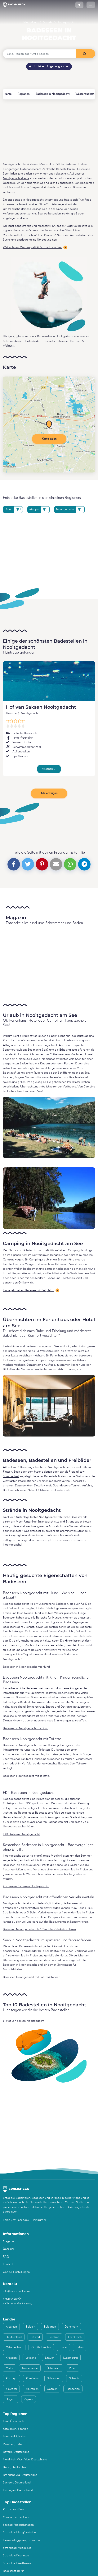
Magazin (8, 2241)
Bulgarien (50, 2326)
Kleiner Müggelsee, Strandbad (22, 2540)
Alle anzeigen (49, 793)
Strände (62, 341)
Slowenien (32, 2389)
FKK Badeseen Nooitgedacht (21, 1834)
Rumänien (32, 2378)
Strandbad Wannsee (16, 2555)
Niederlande (31, 22)
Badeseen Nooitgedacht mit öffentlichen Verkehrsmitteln (39, 1929)
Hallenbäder (32, 341)
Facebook (23, 2220)
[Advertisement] (49, 131)
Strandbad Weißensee (17, 2563)
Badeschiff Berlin (13, 2571)
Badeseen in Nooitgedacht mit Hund (26, 1666)
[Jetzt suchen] (85, 53)
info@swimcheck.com (16, 2291)
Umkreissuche (11, 209)
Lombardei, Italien (14, 2436)
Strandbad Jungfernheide (19, 2532)
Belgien (30, 2326)
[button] (79, 5)
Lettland (30, 2357)
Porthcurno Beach (14, 2509)
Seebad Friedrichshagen (18, 2524)
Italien (79, 2347)
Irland (63, 2347)
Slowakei (11, 2389)
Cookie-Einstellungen (16, 2272)
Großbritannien (41, 2347)
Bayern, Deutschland (16, 2452)
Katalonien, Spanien (15, 2428)
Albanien (11, 2326)
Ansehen (48, 768)
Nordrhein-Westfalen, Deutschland (25, 2459)
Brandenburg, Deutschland (20, 2475)
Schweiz (74, 2378)
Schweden (53, 2378)
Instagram (39, 2220)
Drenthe (47, 22)
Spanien (52, 2389)
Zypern (28, 2399)
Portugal (11, 2378)
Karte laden (49, 438)
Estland (35, 2337)
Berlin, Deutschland (15, 2467)
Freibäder (49, 341)
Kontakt (8, 2264)
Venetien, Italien (13, 2444)
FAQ (6, 2256)
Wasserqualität (84, 94)
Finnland (54, 2337)
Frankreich (75, 2337)
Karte (7, 94)
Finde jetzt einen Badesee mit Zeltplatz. (31, 1290)
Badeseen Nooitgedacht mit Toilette (26, 1775)
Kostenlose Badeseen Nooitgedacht (26, 1886)
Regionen (23, 94)
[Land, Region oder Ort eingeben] (39, 53)
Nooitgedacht (66, 22)
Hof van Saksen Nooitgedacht (41, 707)
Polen (72, 2368)
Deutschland (14, 2337)
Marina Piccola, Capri (16, 2517)
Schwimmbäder (13, 341)
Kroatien (11, 2357)
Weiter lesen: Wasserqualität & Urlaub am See (35, 247)
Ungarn (10, 2399)
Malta (9, 2368)
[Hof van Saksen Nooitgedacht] (49, 681)
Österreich (53, 2368)
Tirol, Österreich (13, 2421)
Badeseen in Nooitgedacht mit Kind (25, 1728)
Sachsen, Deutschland (17, 2482)
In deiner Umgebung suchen (49, 66)
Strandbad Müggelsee (17, 2548)
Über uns (8, 2249)
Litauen (49, 2357)
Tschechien (73, 2389)
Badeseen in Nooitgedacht (52, 94)
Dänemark (71, 2326)
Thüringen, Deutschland (18, 2490)
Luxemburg (70, 2357)
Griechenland (14, 2347)
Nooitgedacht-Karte (16, 178)
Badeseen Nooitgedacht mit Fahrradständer (31, 1977)
